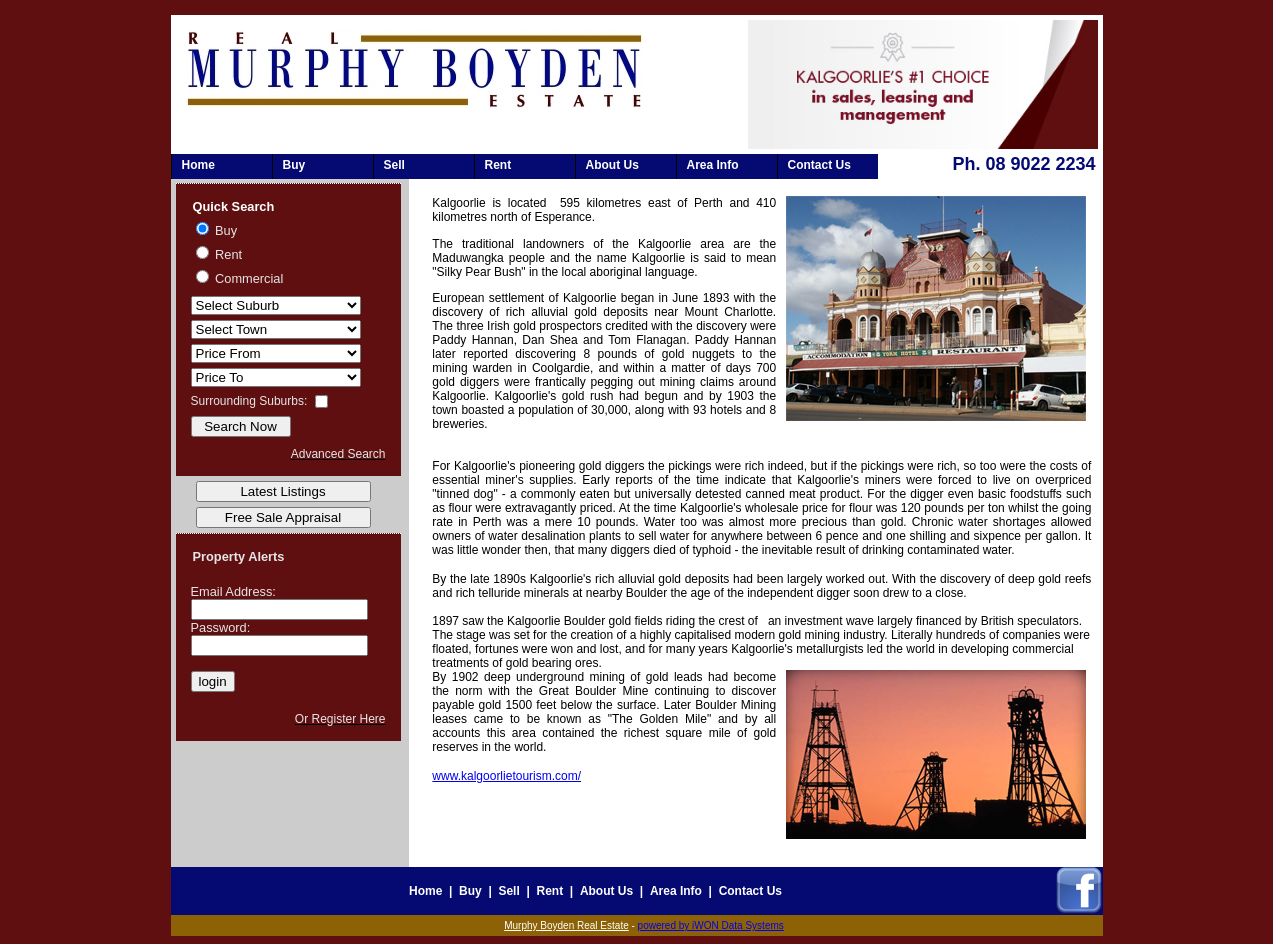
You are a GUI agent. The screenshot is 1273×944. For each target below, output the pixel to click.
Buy (294, 165)
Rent (498, 165)
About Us (612, 165)
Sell (394, 165)
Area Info (713, 165)
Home (198, 165)
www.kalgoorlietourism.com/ (506, 776)
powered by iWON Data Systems (711, 925)
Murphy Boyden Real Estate (566, 925)
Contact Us (819, 165)
